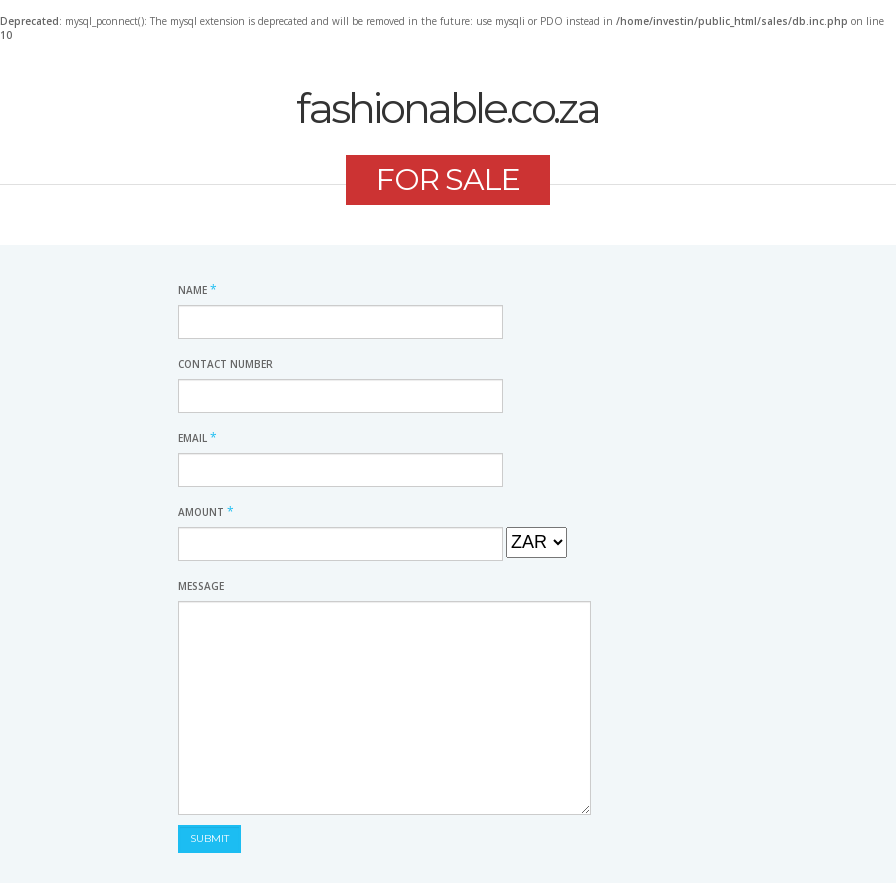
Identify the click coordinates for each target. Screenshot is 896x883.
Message (201, 586)
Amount (206, 512)
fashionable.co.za (447, 108)
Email (197, 438)
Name (197, 290)
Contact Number (225, 364)
